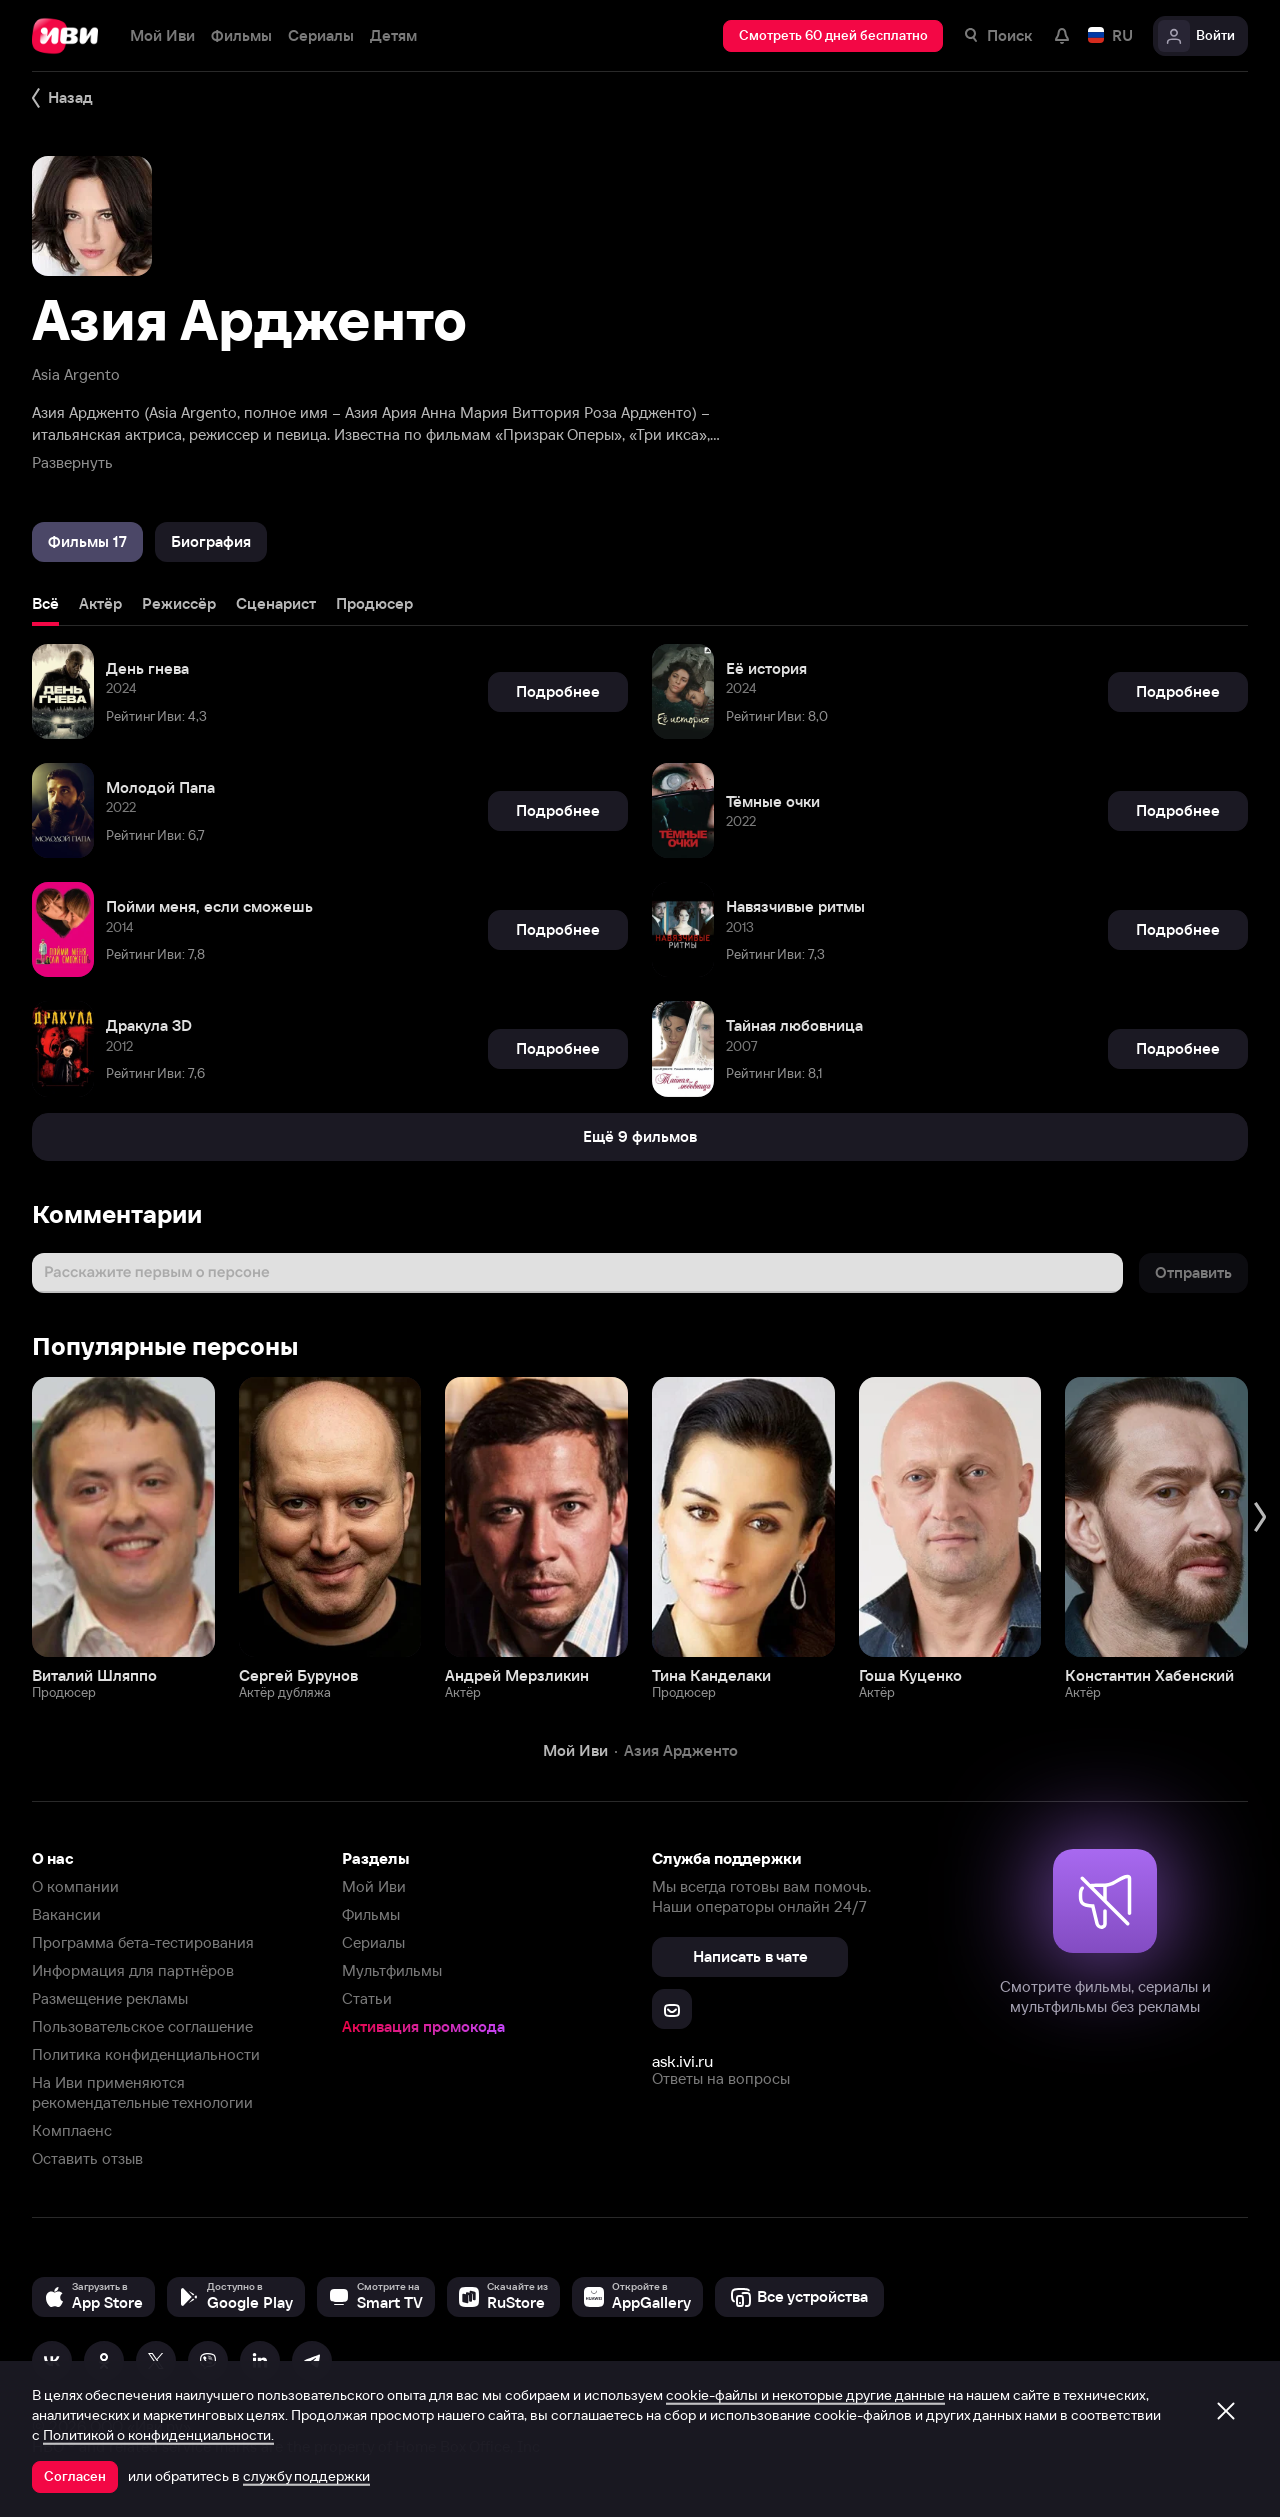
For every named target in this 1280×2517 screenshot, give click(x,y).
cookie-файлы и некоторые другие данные (805, 2395)
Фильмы (371, 1914)
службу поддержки (306, 2476)
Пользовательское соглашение (142, 2026)
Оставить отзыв (87, 2158)
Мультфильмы (392, 1970)
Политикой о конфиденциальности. (158, 2435)
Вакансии (66, 1914)
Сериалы (373, 1942)
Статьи (367, 1998)
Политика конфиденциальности (146, 2054)
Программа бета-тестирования (143, 1942)
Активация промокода (423, 2026)
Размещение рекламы (110, 1998)
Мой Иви (374, 1886)
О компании (75, 1886)
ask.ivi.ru (682, 2061)
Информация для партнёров (133, 1970)
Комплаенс (72, 2130)
